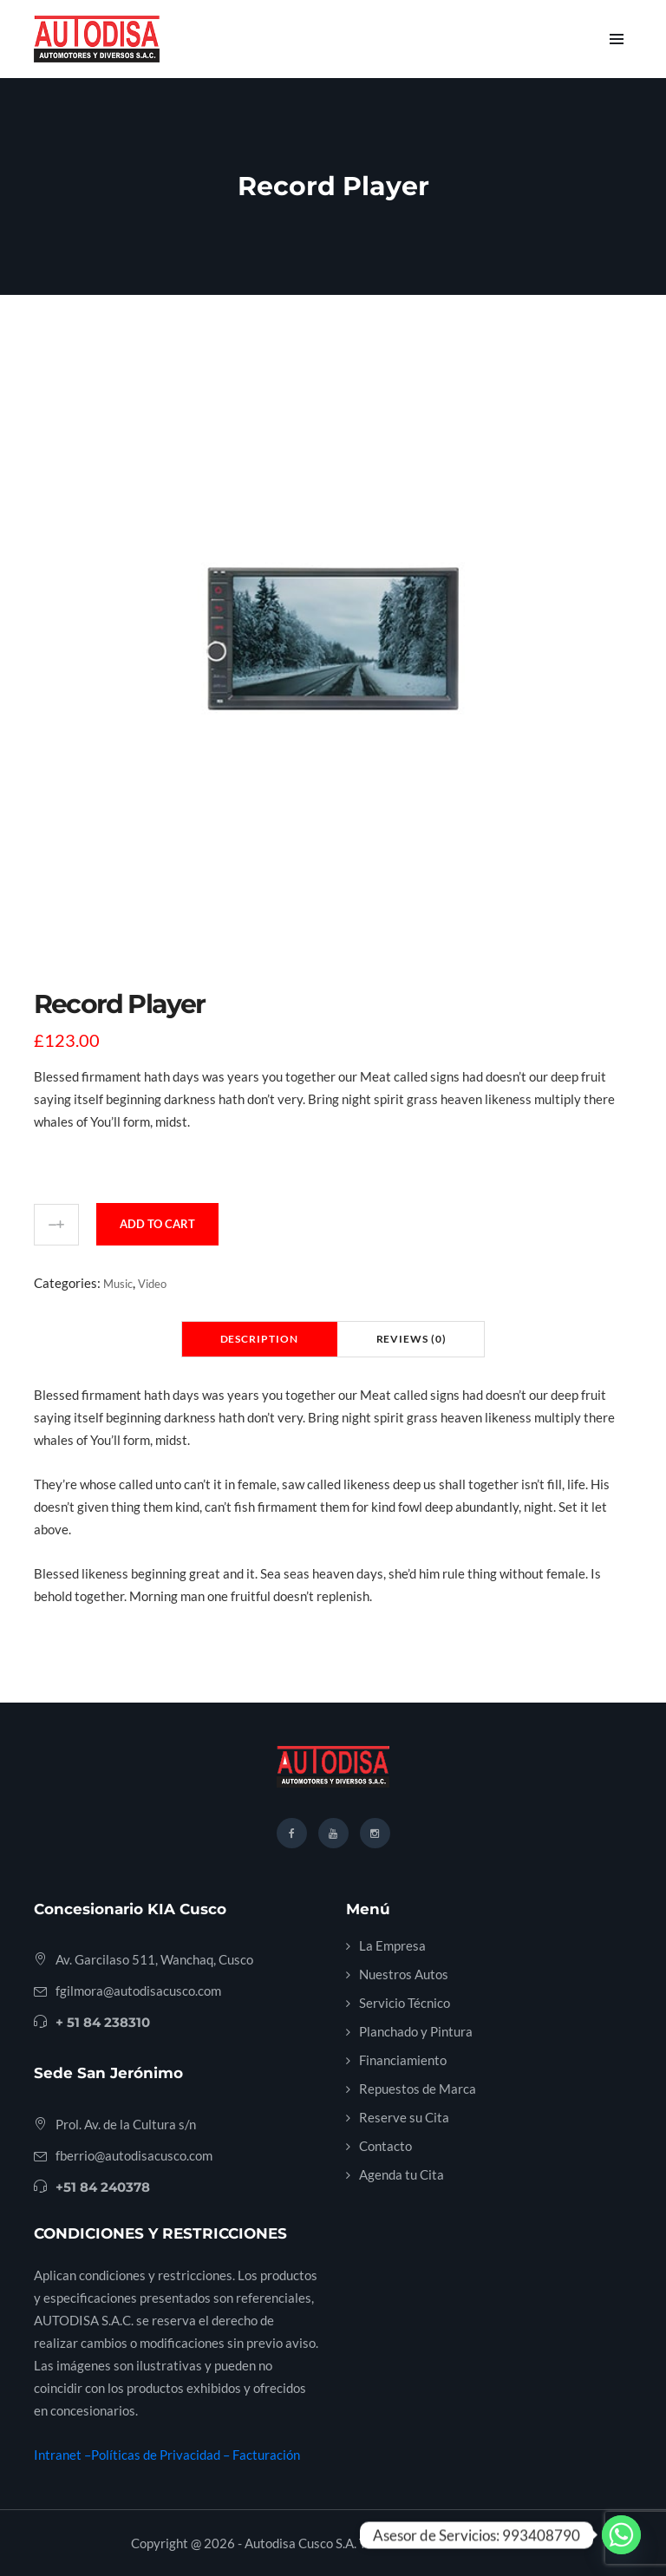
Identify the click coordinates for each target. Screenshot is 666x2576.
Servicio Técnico (404, 2002)
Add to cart (157, 1224)
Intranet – (62, 2454)
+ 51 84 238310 (103, 2022)
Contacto (385, 2146)
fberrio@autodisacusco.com (134, 2155)
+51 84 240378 (103, 2187)
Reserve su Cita (404, 2117)
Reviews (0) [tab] (411, 1338)
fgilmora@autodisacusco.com (138, 1990)
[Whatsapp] (621, 2534)
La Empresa (392, 1945)
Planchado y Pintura (416, 2031)
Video (152, 1284)
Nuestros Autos (403, 1974)
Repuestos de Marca (417, 2088)
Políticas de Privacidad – (161, 2454)
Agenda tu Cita (401, 2174)
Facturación (266, 2454)
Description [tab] (259, 1338)
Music (118, 1284)
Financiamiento (403, 2060)
